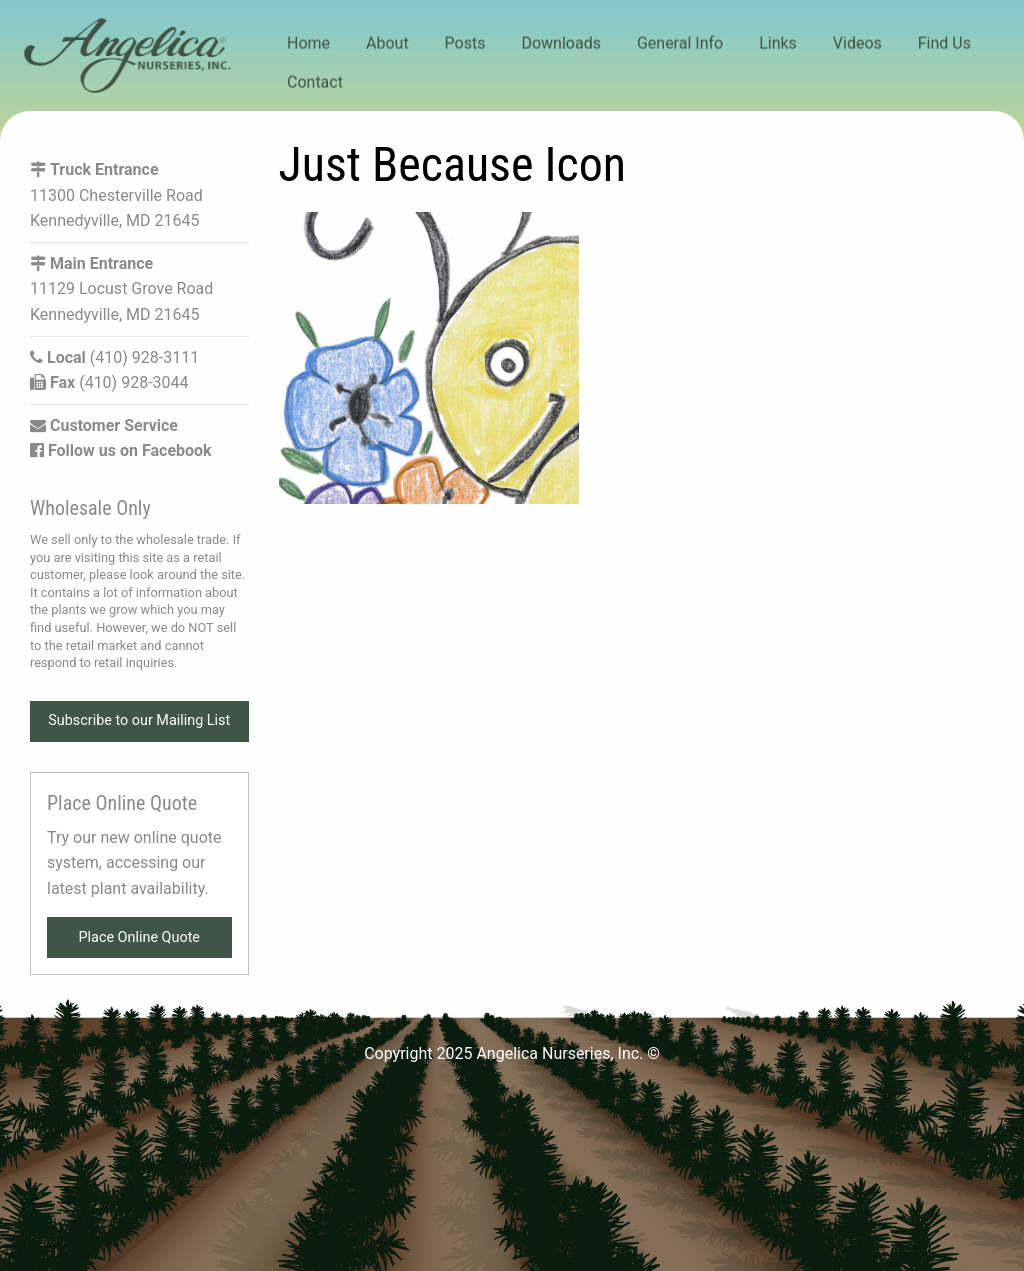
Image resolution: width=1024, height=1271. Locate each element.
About (387, 43)
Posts (465, 43)
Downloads (560, 43)
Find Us (944, 43)
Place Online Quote (139, 937)
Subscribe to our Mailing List (139, 720)
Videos (857, 43)
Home (308, 43)
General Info (680, 43)
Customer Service (104, 425)
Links (778, 43)
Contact (315, 81)
